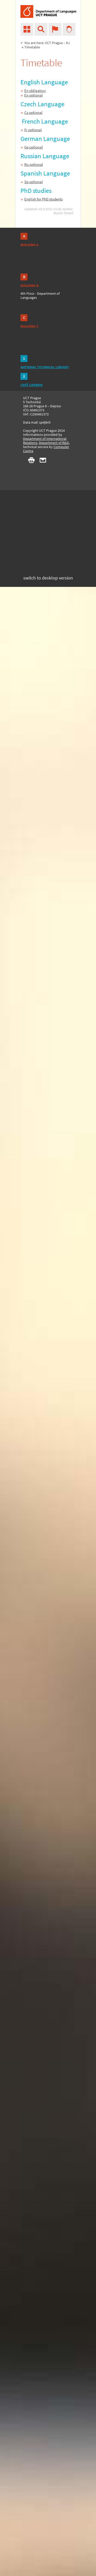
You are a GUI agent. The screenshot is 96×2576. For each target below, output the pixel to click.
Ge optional (33, 147)
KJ (68, 43)
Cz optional (33, 112)
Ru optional (33, 164)
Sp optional (33, 181)
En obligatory (35, 90)
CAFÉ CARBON (31, 385)
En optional (33, 95)
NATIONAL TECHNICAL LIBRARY (44, 367)
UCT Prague (54, 43)
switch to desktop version (48, 578)
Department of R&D (54, 442)
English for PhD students (43, 199)
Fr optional (33, 129)
